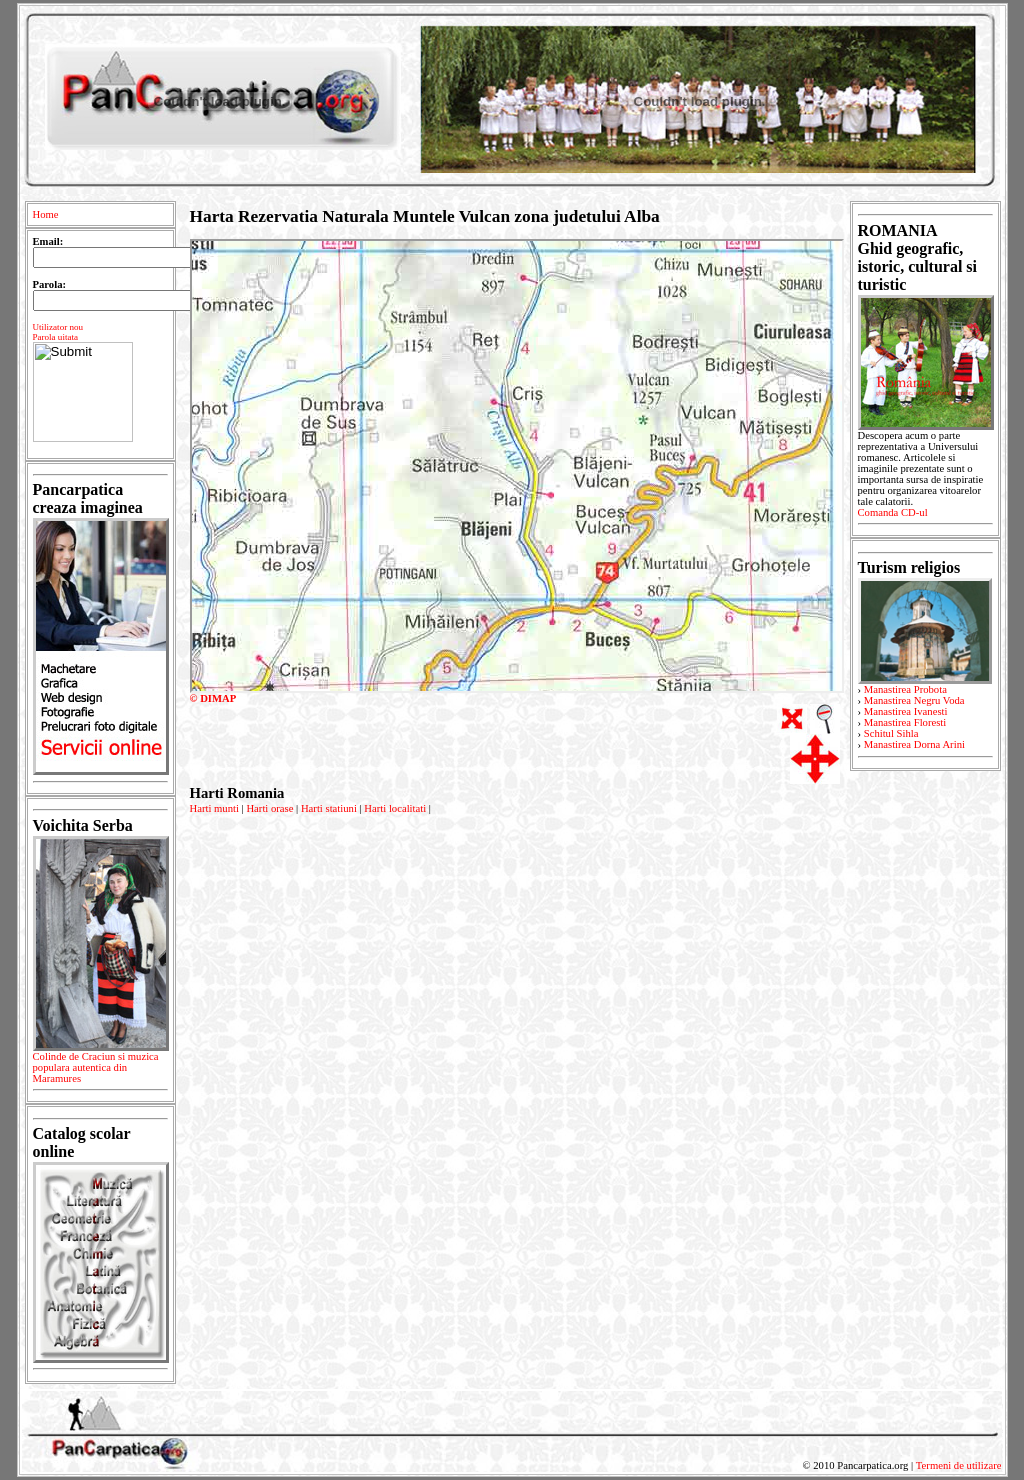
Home (46, 214)
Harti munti (214, 808)
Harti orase (269, 808)
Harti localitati (395, 808)
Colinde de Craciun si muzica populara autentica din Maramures (100, 1071)
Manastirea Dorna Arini (914, 744)
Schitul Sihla (891, 733)
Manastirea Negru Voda (914, 700)
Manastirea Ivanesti (906, 711)
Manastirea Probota (905, 689)
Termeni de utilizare (959, 1465)
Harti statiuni (329, 808)
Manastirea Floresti (905, 722)
